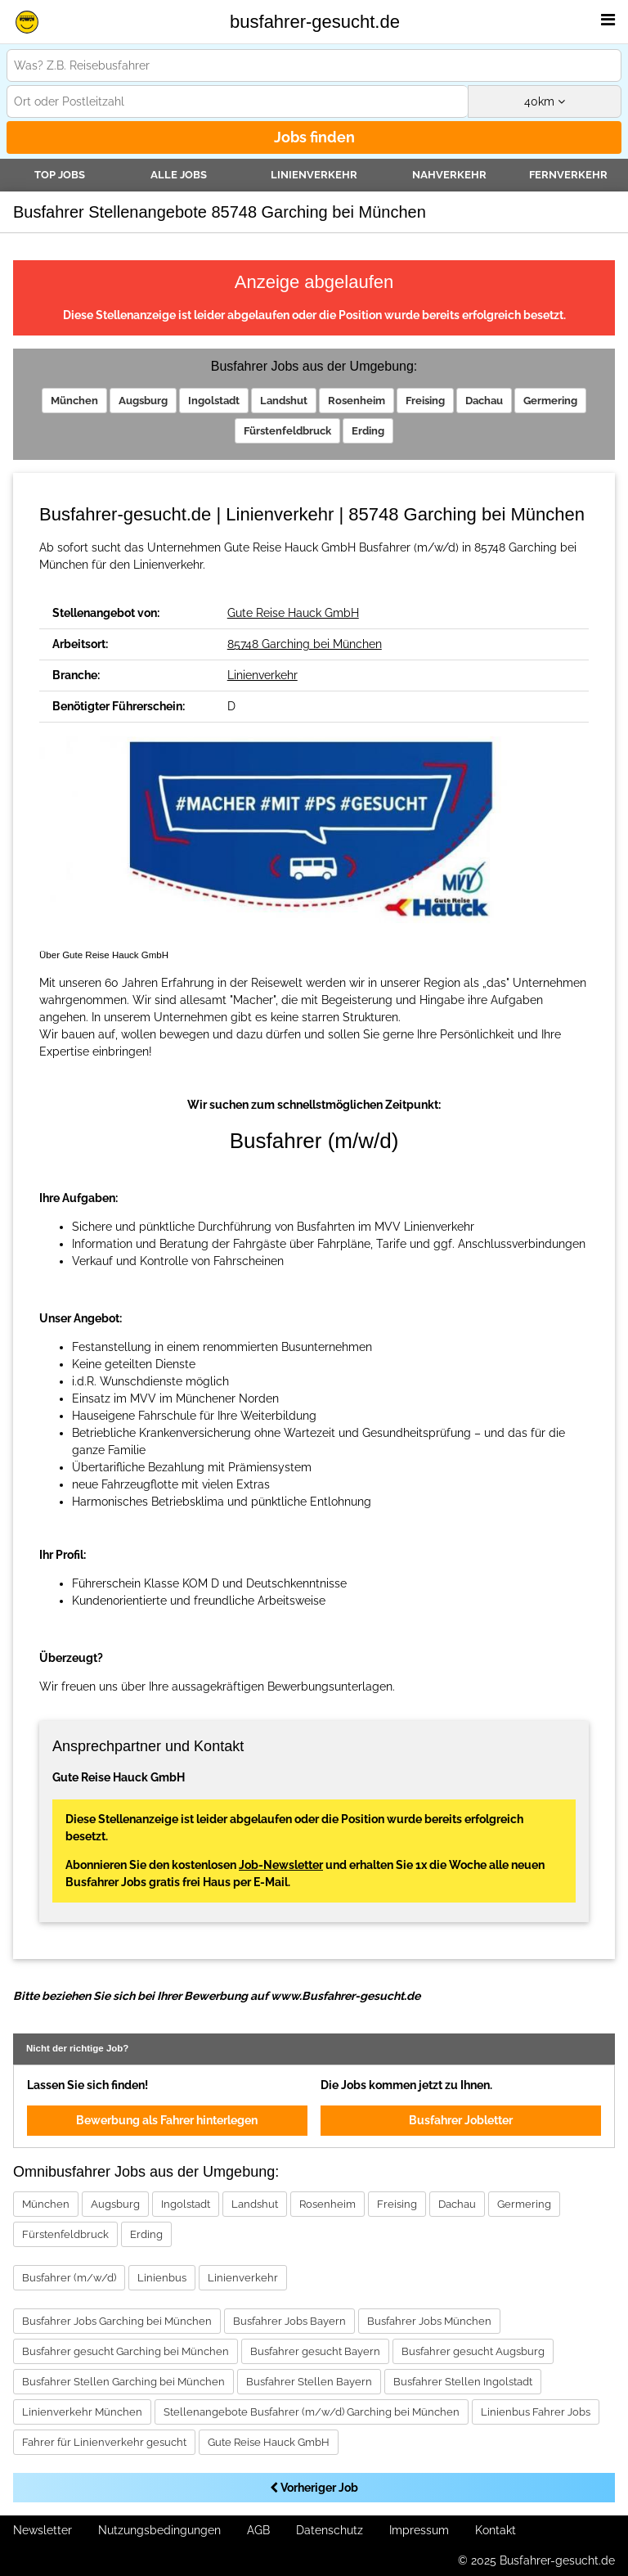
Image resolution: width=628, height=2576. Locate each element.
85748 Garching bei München (304, 644)
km (544, 101)
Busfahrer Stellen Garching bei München (123, 2382)
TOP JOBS (59, 175)
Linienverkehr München (82, 2412)
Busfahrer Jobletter (461, 2120)
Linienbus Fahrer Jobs (535, 2412)
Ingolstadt (214, 400)
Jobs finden (314, 137)
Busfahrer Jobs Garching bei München (117, 2321)
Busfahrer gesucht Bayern (315, 2351)
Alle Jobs (178, 175)
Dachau (484, 400)
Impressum (419, 2530)
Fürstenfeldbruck (287, 431)
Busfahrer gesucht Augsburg (473, 2351)
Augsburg (143, 400)
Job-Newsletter (281, 1864)
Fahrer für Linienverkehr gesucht (104, 2442)
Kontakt (495, 2530)
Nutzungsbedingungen (159, 2530)
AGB (258, 2530)
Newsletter (42, 2530)
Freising (425, 400)
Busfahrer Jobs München (429, 2321)
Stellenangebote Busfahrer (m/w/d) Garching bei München (312, 2412)
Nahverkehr (449, 175)
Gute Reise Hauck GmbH (293, 612)
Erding (368, 431)
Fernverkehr (568, 175)
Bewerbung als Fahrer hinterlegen (167, 2120)
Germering (550, 400)
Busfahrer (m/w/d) (69, 2278)
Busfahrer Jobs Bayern (289, 2321)
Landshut (283, 400)
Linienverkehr (314, 175)
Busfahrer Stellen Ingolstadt (462, 2382)
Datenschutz (329, 2530)
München (74, 400)
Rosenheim (356, 400)
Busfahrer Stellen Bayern (309, 2382)
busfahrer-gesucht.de (315, 21)
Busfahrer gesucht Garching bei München (125, 2351)
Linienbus (161, 2278)
